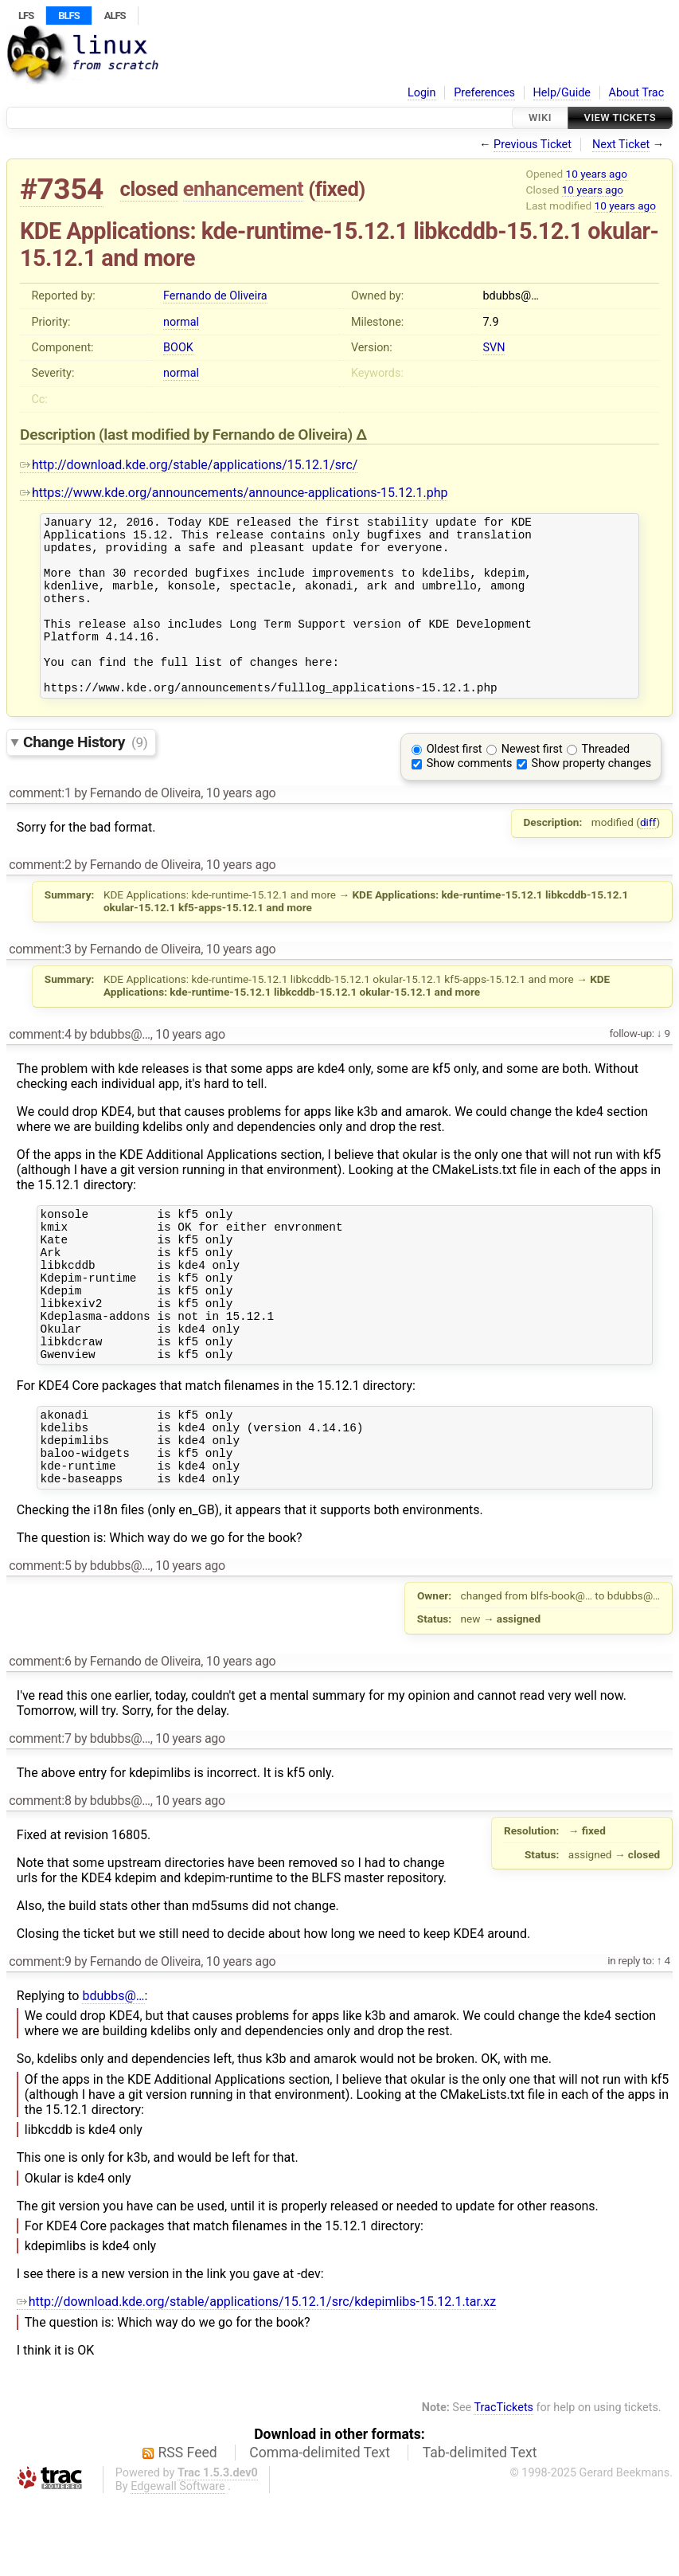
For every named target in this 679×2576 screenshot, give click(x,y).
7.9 (491, 322)
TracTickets (503, 2484)
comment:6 (40, 1737)
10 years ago (596, 173)
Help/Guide (562, 93)
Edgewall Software (178, 2563)
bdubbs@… (113, 2072)
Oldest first (454, 782)
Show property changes (591, 797)
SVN (494, 347)
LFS (25, 16)
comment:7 (40, 1814)
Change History (85, 775)
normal (181, 322)
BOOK (178, 347)
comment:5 (40, 1642)
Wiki (540, 117)
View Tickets (620, 117)
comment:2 (40, 898)
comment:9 (40, 2038)
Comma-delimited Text (319, 2529)
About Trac (637, 93)
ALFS (115, 16)
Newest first (532, 782)
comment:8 (40, 1877)
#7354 (61, 189)
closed (149, 189)
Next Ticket (621, 144)
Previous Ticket (533, 144)
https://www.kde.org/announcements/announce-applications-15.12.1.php (233, 492)
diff (648, 855)
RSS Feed (187, 2529)
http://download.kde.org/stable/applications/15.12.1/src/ (188, 464)
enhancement (243, 189)
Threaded (606, 782)
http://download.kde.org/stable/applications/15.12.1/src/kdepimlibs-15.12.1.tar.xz (256, 2378)
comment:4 (40, 1067)
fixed (337, 189)
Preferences (484, 93)
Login (422, 93)
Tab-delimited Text (480, 2529)
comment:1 (40, 826)
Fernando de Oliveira (215, 296)
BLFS (68, 16)
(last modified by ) (227, 434)
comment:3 (40, 982)
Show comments (470, 797)
